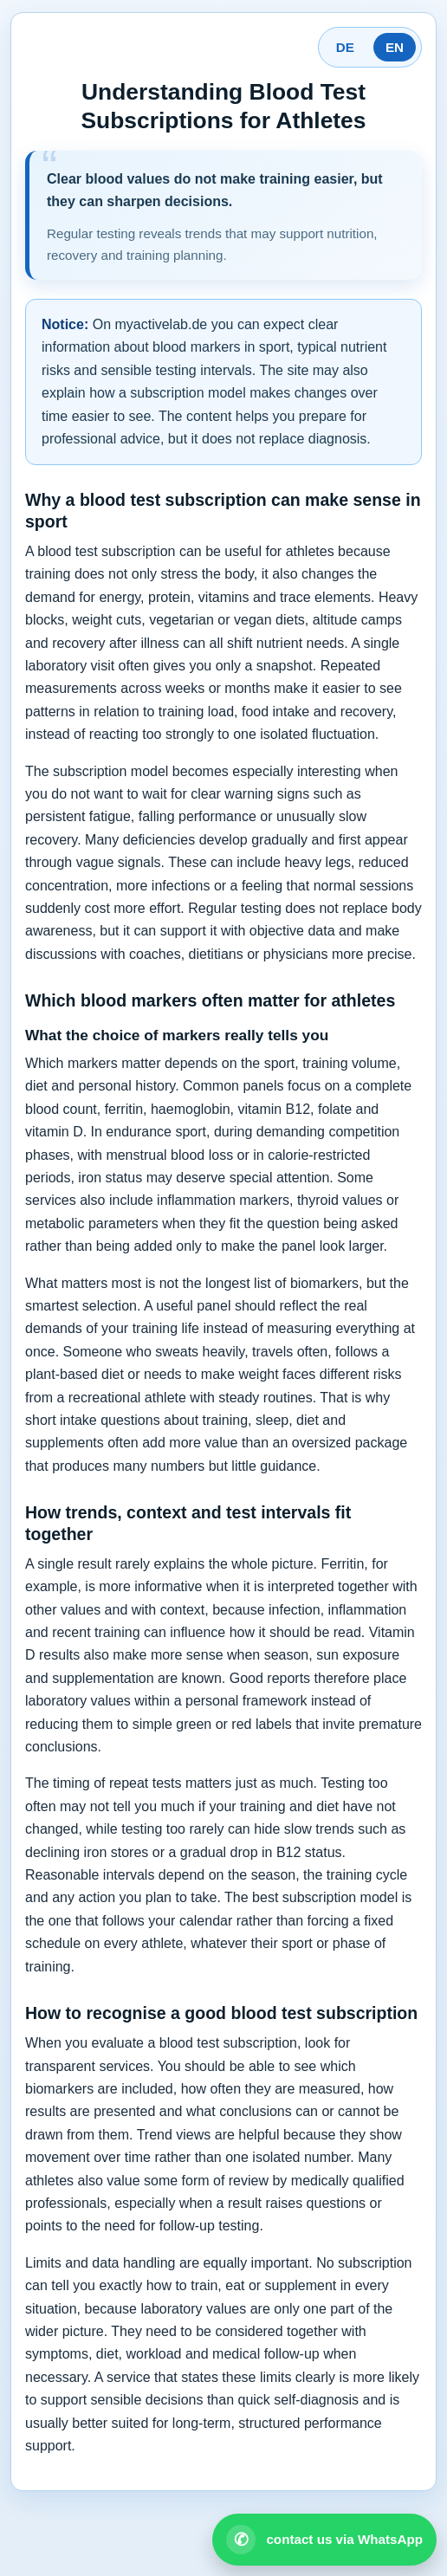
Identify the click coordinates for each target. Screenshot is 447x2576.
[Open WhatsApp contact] (324, 2540)
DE (345, 47)
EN (394, 47)
